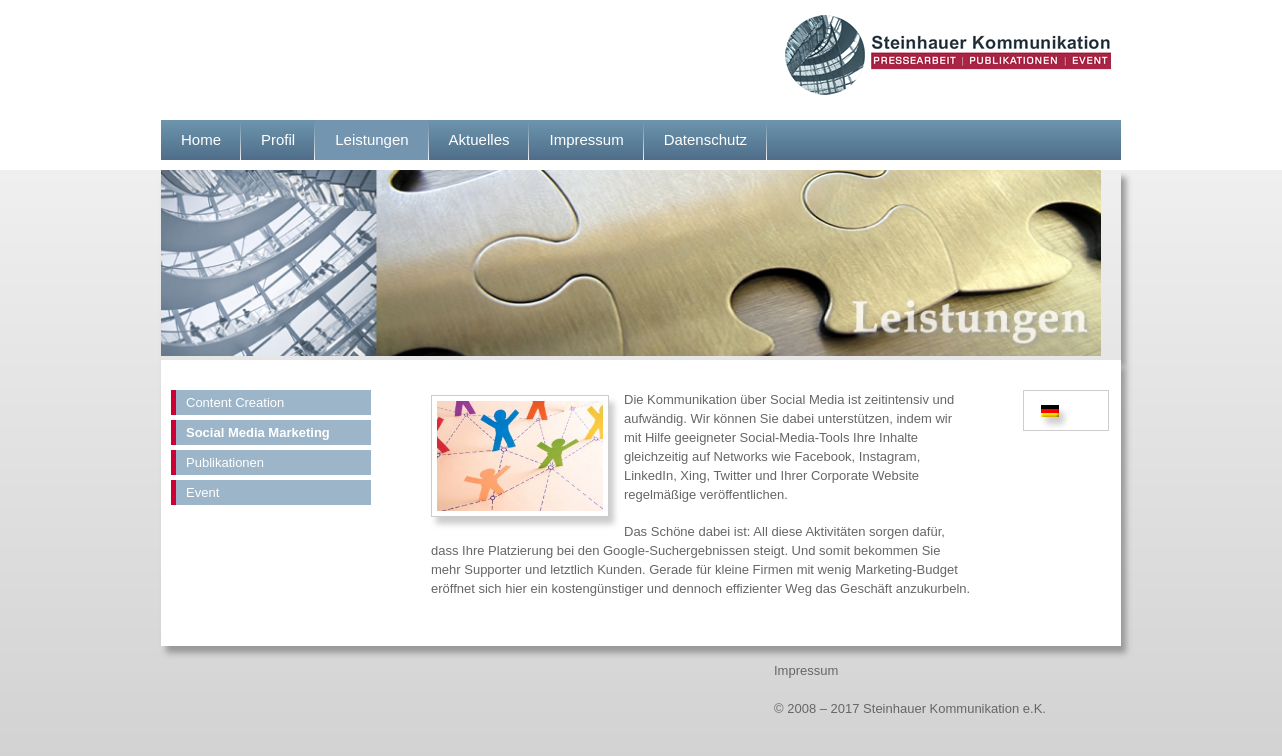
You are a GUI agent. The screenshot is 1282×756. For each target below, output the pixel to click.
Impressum (586, 139)
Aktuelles (479, 139)
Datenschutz (705, 139)
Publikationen (225, 462)
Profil (278, 139)
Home (201, 139)
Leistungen (371, 139)
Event (202, 492)
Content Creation (235, 402)
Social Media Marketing (258, 432)
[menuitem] (1053, 410)
